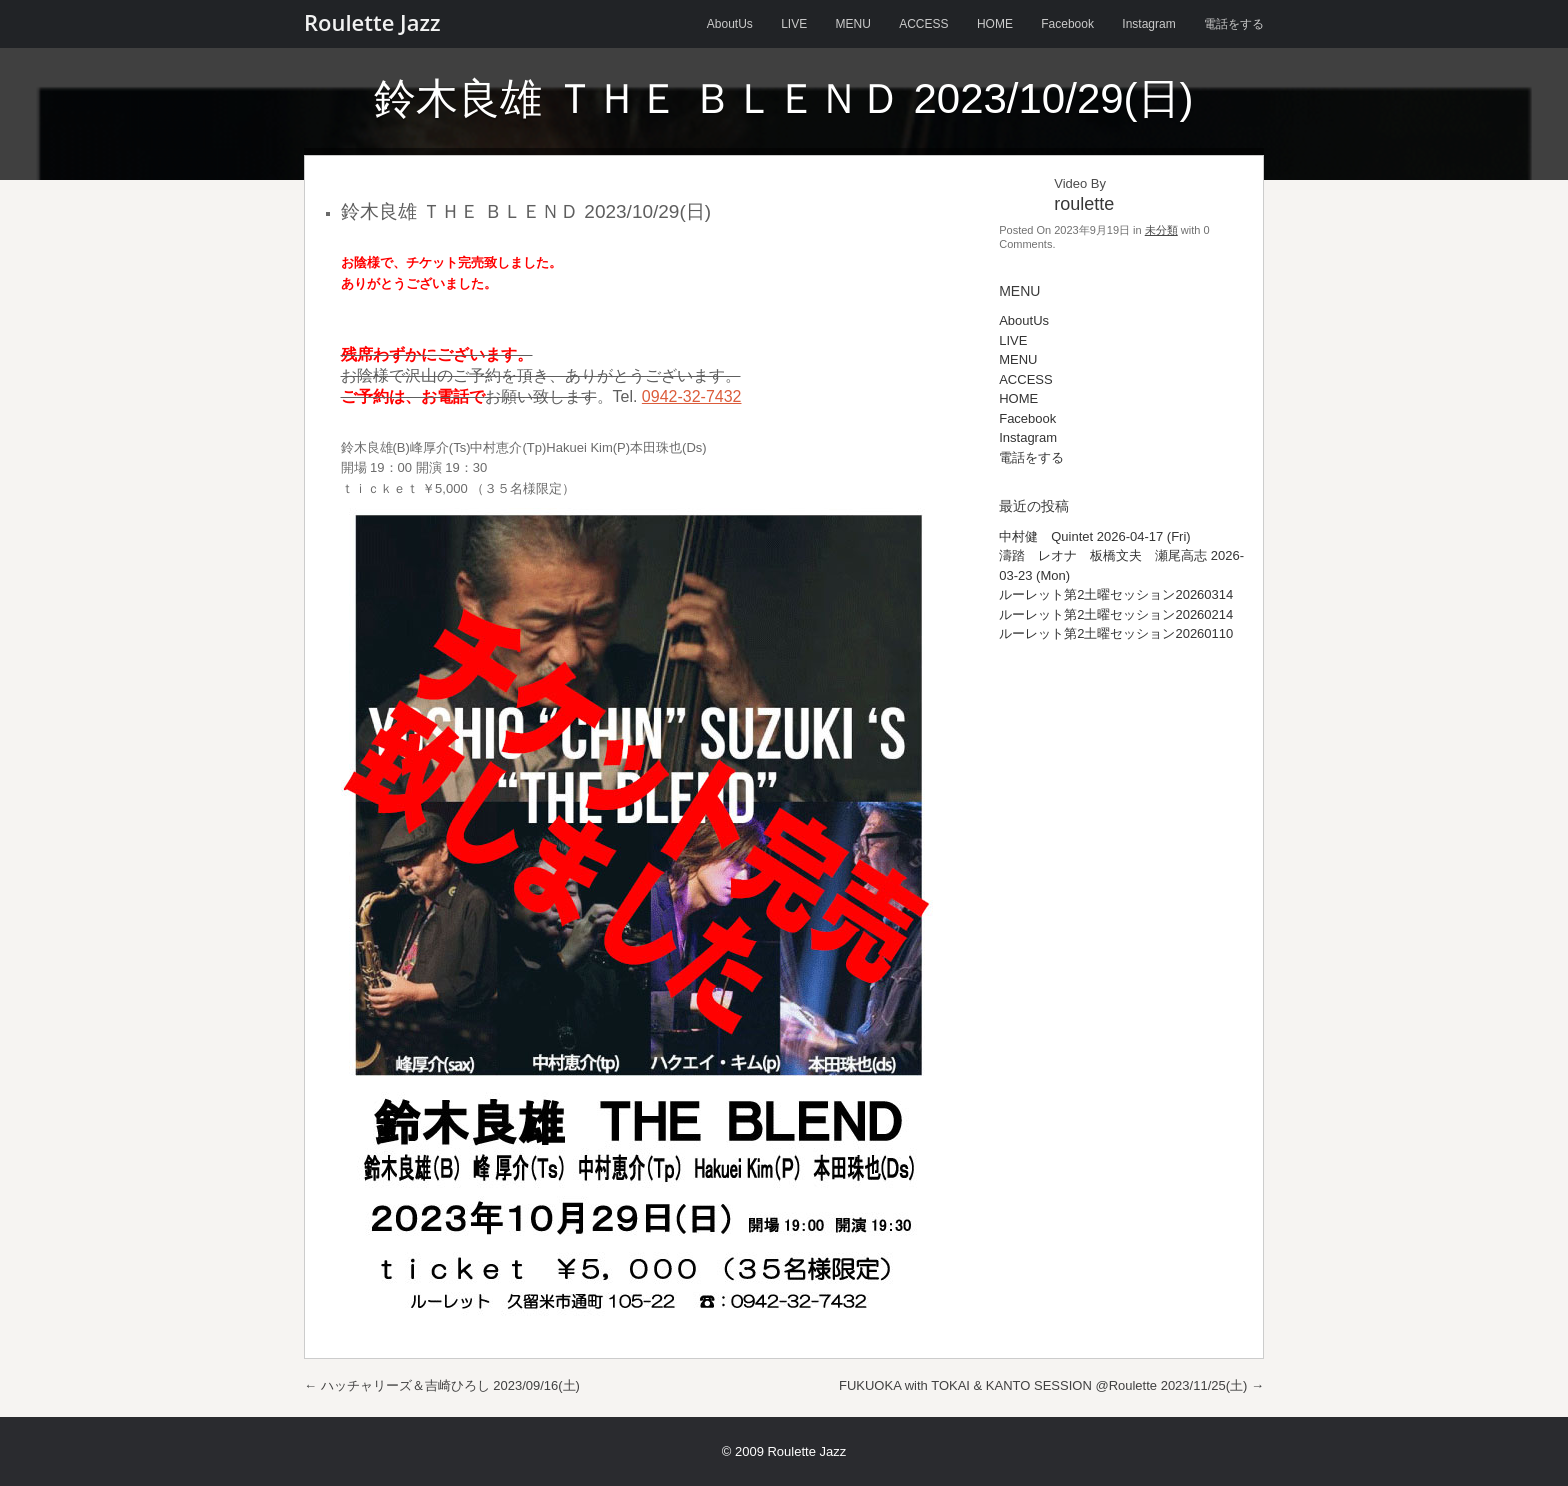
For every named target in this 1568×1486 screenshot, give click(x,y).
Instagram (1148, 24)
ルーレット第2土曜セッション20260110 (1116, 633)
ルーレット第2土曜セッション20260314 (1116, 594)
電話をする (1234, 24)
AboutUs (730, 24)
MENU (853, 24)
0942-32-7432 (692, 396)
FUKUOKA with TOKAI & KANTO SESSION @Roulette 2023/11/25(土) (1051, 1385)
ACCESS (923, 24)
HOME (995, 24)
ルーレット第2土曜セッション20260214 (1116, 614)
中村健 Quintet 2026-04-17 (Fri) (1094, 536)
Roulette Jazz (372, 22)
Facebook (1067, 24)
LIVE (794, 24)
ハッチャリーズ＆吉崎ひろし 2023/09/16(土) (442, 1385)
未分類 (1161, 230)
